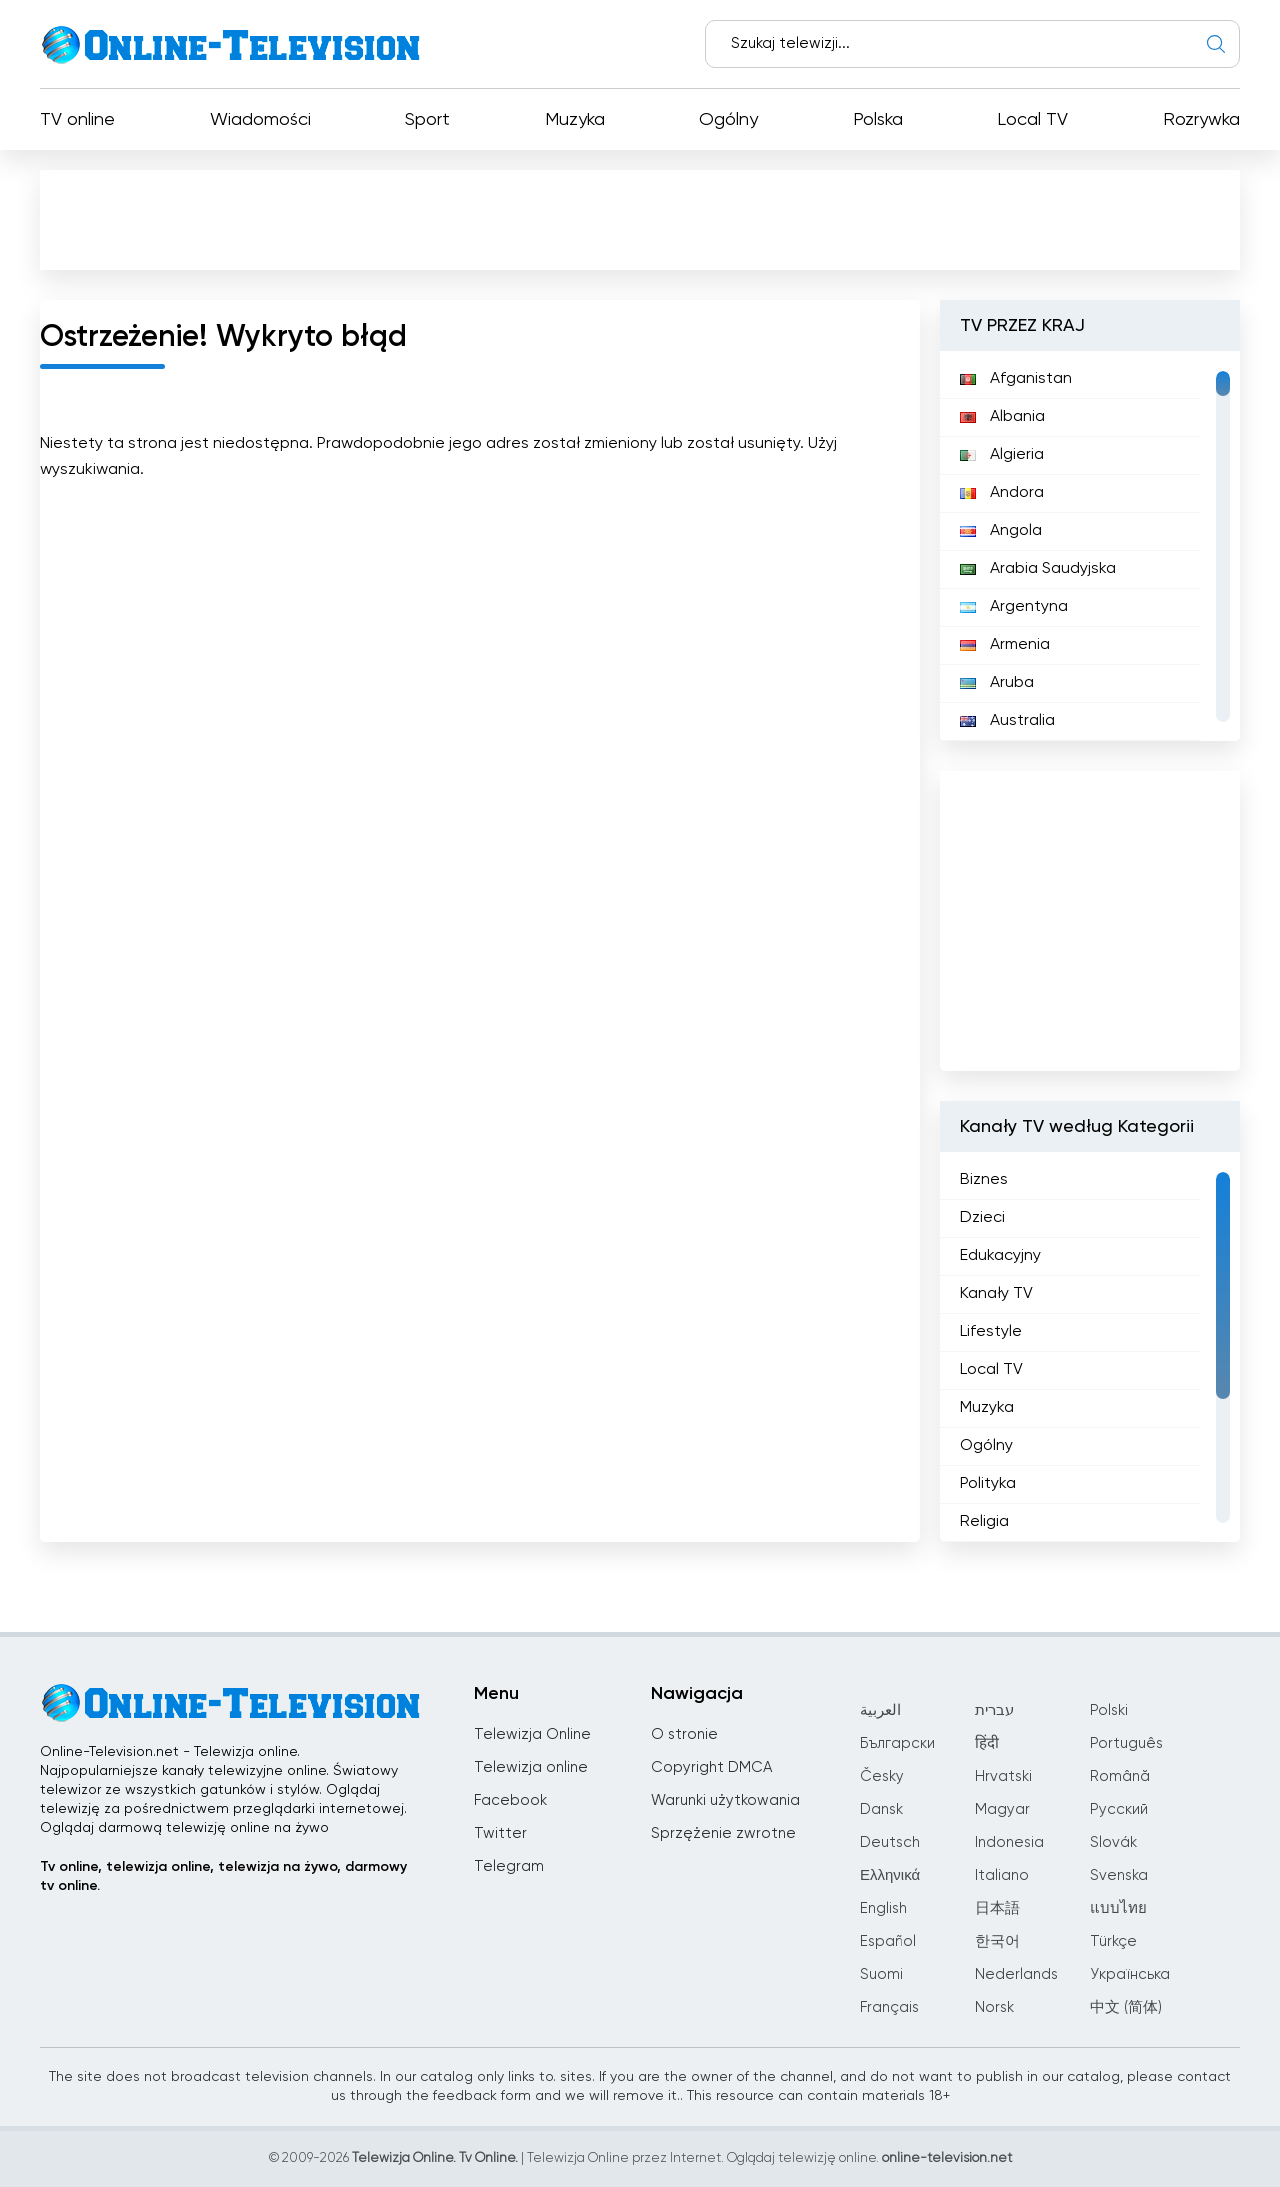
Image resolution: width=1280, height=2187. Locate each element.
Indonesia (1009, 1842)
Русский (1119, 1809)
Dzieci (982, 1218)
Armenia (1005, 645)
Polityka (988, 1484)
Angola (1001, 531)
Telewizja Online (532, 1734)
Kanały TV (996, 1294)
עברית (994, 1710)
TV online (77, 120)
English (883, 1908)
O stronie (684, 1734)
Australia (1007, 721)
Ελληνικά (890, 1875)
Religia (984, 1522)
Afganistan (1016, 379)
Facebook (510, 1800)
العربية (880, 1710)
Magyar (1002, 1809)
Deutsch (890, 1842)
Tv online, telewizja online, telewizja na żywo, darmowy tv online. (223, 1876)
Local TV (1032, 120)
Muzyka (575, 120)
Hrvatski (1003, 1776)
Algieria (1002, 455)
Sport (427, 120)
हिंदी (987, 1743)
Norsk (994, 2007)
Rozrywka (1201, 120)
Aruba (997, 683)
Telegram (509, 1866)
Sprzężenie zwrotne (723, 1833)
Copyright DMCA (711, 1767)
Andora (1002, 493)
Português (1126, 1743)
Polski (1109, 1710)
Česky (882, 1776)
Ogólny (728, 120)
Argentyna (1014, 607)
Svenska (1119, 1875)
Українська (1130, 1974)
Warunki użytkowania (725, 1800)
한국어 (997, 1941)
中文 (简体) (1126, 2007)
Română (1120, 1776)
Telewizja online (531, 1767)
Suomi (881, 1974)
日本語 (997, 1908)
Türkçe (1113, 1941)
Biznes (984, 1180)
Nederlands (1016, 1974)
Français (889, 2007)
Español (888, 1941)
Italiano (1002, 1875)
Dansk (881, 1809)
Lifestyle (991, 1332)
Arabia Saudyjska (1038, 569)
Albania (1002, 417)
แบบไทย (1118, 1908)
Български (897, 1743)
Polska (878, 120)
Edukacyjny (1000, 1256)
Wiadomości (260, 120)
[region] (1090, 546)
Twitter (500, 1833)
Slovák (1113, 1842)
